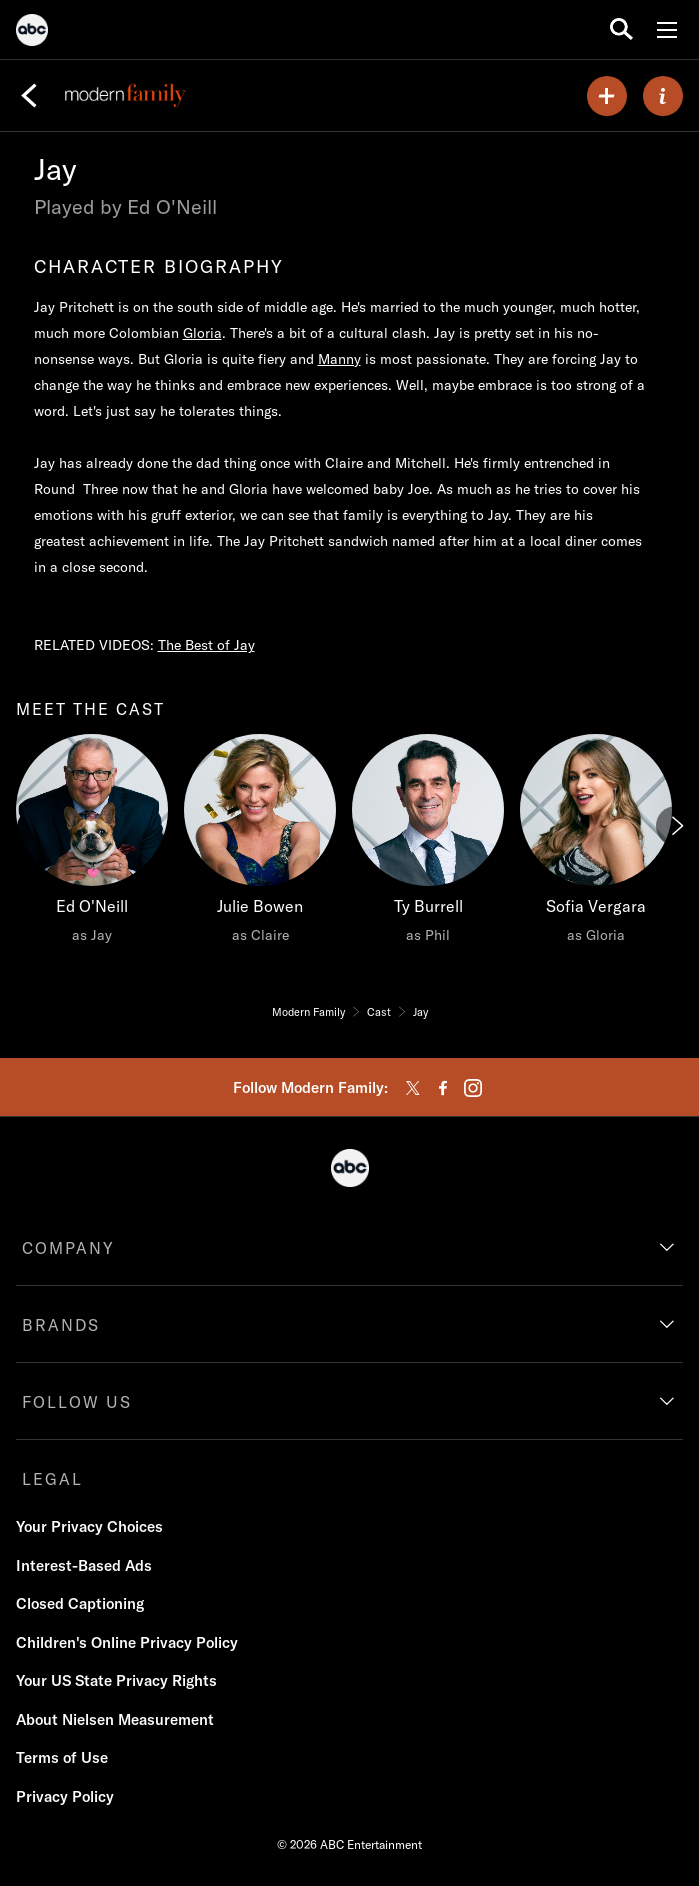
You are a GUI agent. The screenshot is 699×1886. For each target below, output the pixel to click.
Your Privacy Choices (89, 1526)
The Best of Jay (206, 645)
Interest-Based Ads (84, 1565)
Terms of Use (62, 1757)
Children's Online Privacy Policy (127, 1642)
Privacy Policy (65, 1796)
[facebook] (443, 1088)
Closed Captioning (80, 1603)
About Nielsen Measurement (115, 1719)
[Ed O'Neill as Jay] (92, 844)
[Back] (29, 96)
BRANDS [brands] (61, 1325)
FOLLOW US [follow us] (77, 1402)
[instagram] (473, 1088)
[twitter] (413, 1088)
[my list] (607, 96)
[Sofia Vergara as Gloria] (596, 844)
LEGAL (52, 1479)
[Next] (676, 826)
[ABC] (32, 33)
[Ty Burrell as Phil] (428, 844)
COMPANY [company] (68, 1248)
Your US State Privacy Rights (116, 1680)
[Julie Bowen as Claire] (260, 844)
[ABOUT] (663, 96)
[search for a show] (621, 29)
